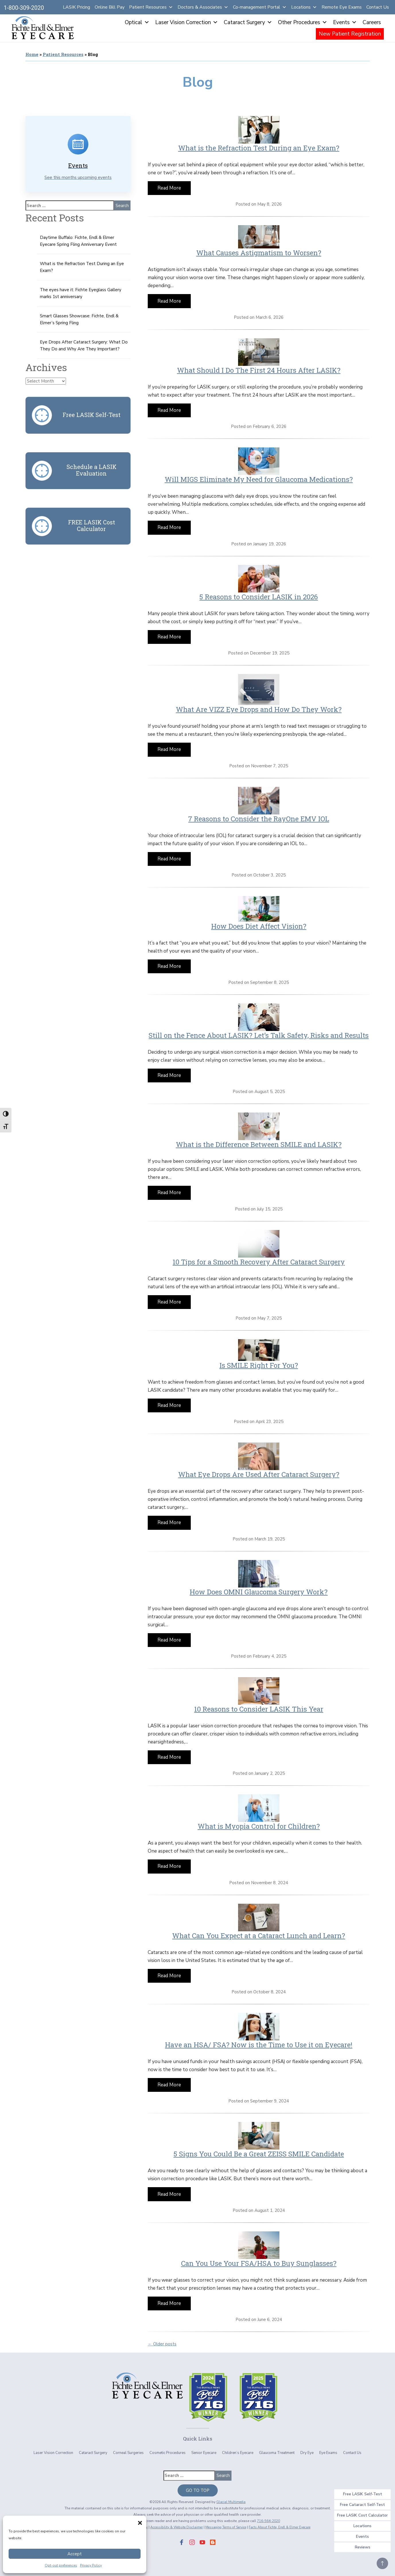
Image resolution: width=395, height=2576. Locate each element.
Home (32, 54)
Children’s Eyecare (237, 2452)
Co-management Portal (260, 7)
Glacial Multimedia (231, 2501)
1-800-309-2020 (24, 7)
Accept (74, 2554)
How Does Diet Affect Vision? (258, 925)
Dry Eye (307, 2452)
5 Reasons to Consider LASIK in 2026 (258, 596)
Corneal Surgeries (128, 2452)
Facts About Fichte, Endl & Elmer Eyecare (285, 2527)
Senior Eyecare (203, 2452)
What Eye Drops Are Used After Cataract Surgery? (258, 1474)
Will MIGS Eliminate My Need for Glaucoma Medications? (259, 479)
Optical (137, 22)
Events (345, 22)
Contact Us (377, 7)
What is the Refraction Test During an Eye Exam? (258, 147)
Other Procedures (302, 22)
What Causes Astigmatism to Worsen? (258, 252)
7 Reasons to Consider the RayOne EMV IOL (258, 818)
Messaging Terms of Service (227, 2527)
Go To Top (197, 2490)
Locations (304, 7)
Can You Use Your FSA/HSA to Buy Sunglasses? (258, 2263)
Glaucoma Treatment (277, 2452)
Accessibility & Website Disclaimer (174, 2527)
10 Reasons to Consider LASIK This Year (258, 1708)
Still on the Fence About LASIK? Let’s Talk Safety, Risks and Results (259, 1035)
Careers (372, 22)
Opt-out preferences (61, 2565)
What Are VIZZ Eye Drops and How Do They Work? (259, 709)
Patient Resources (151, 7)
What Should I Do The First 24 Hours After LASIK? (258, 369)
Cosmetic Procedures (167, 2452)
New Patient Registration (350, 34)
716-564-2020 (268, 2520)
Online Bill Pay (109, 7)
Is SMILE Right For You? (258, 1365)
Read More (169, 187)
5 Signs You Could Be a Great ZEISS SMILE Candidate (259, 2153)
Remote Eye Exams (342, 7)
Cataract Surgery (248, 22)
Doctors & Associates (203, 7)
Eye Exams (328, 2452)
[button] (139, 2521)
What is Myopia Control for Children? (259, 1825)
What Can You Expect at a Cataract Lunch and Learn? (258, 1935)
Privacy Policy (91, 2565)
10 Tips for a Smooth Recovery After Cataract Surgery (259, 1261)
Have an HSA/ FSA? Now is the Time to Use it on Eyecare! (258, 2044)
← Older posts (162, 2344)
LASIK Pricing (76, 7)
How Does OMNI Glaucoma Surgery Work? (259, 1591)
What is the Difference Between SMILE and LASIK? (259, 1144)
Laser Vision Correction (186, 22)
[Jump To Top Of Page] (382, 2563)
